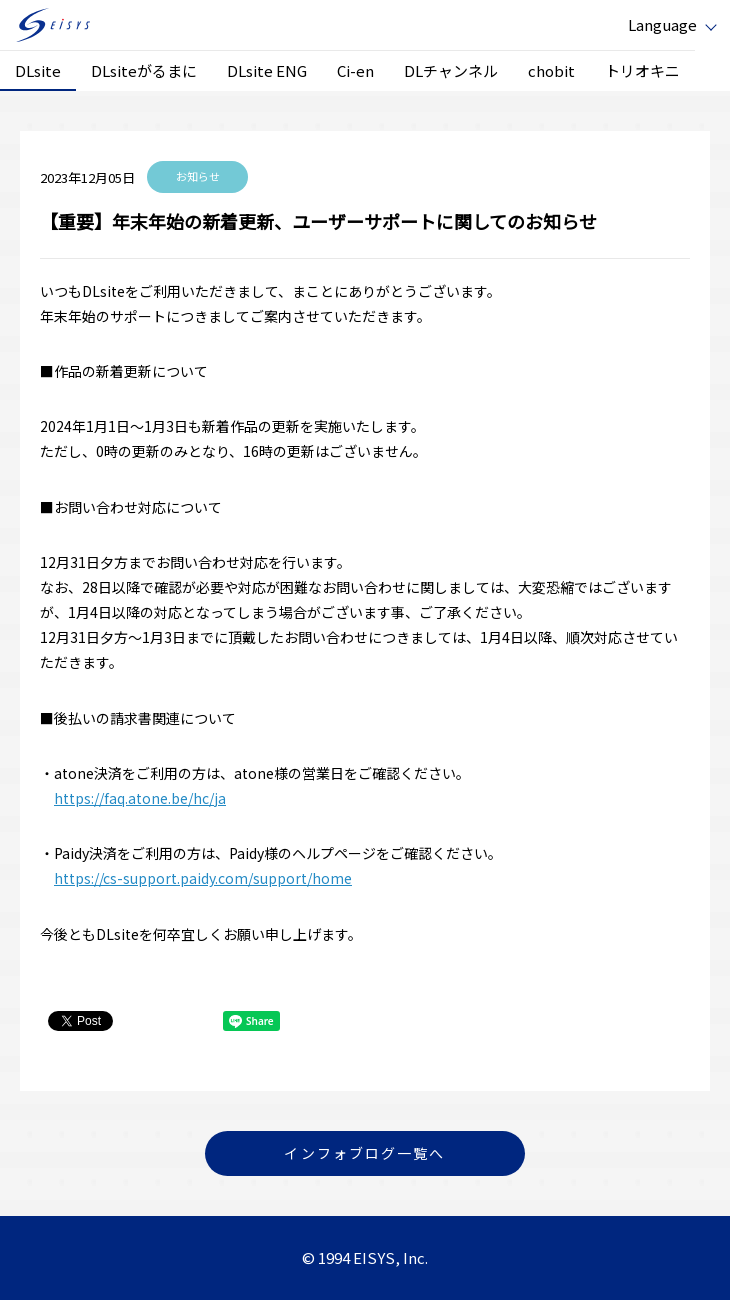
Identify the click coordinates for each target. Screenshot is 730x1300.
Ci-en (355, 70)
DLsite (38, 70)
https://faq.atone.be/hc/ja (140, 798)
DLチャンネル (451, 70)
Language (662, 24)
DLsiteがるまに (144, 70)
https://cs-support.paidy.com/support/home (203, 878)
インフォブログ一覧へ (364, 1153)
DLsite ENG (267, 70)
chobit (551, 70)
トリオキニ (642, 70)
